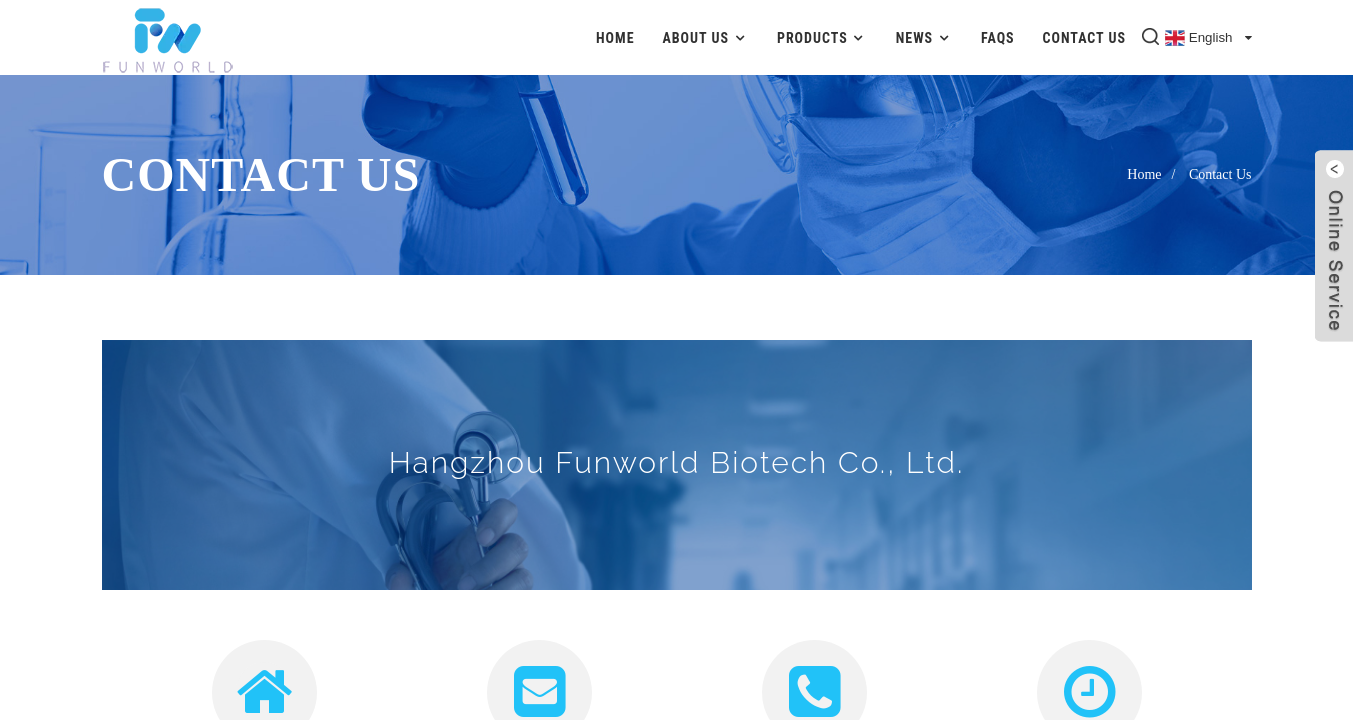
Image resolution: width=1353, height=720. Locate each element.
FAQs (998, 38)
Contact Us (1085, 38)
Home (615, 38)
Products (822, 37)
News (925, 37)
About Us (705, 37)
